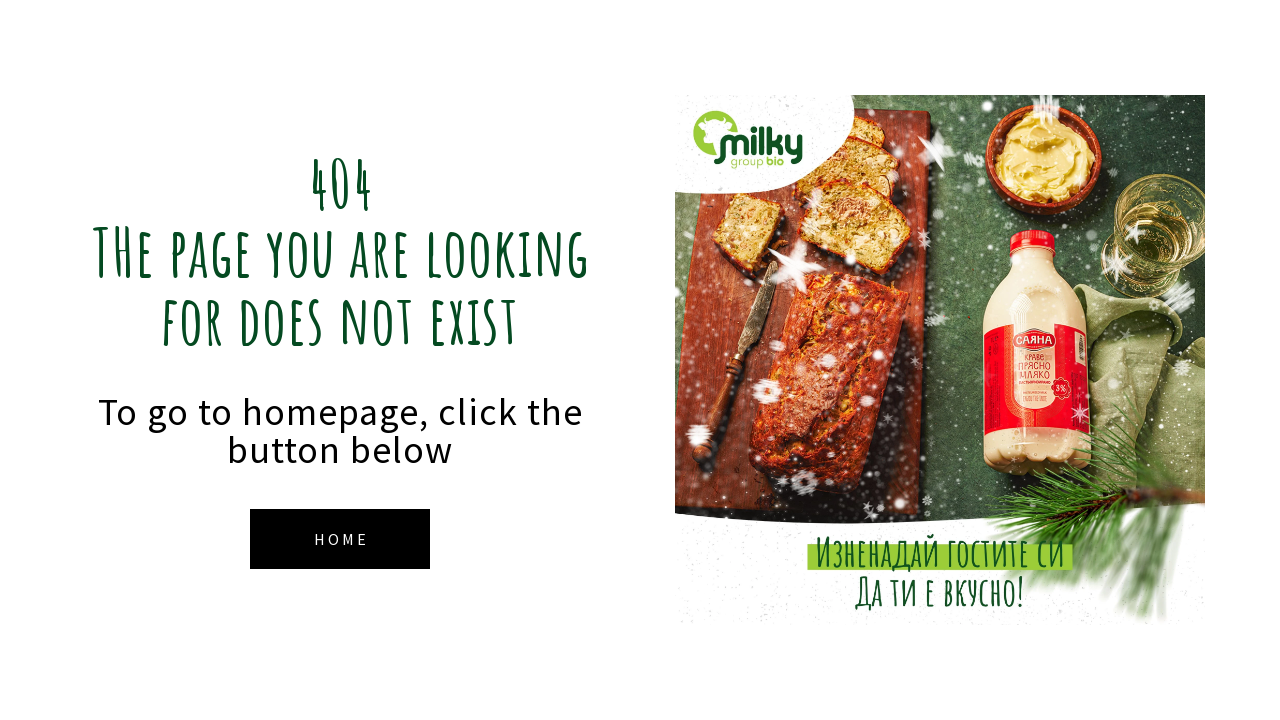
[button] (340, 539)
